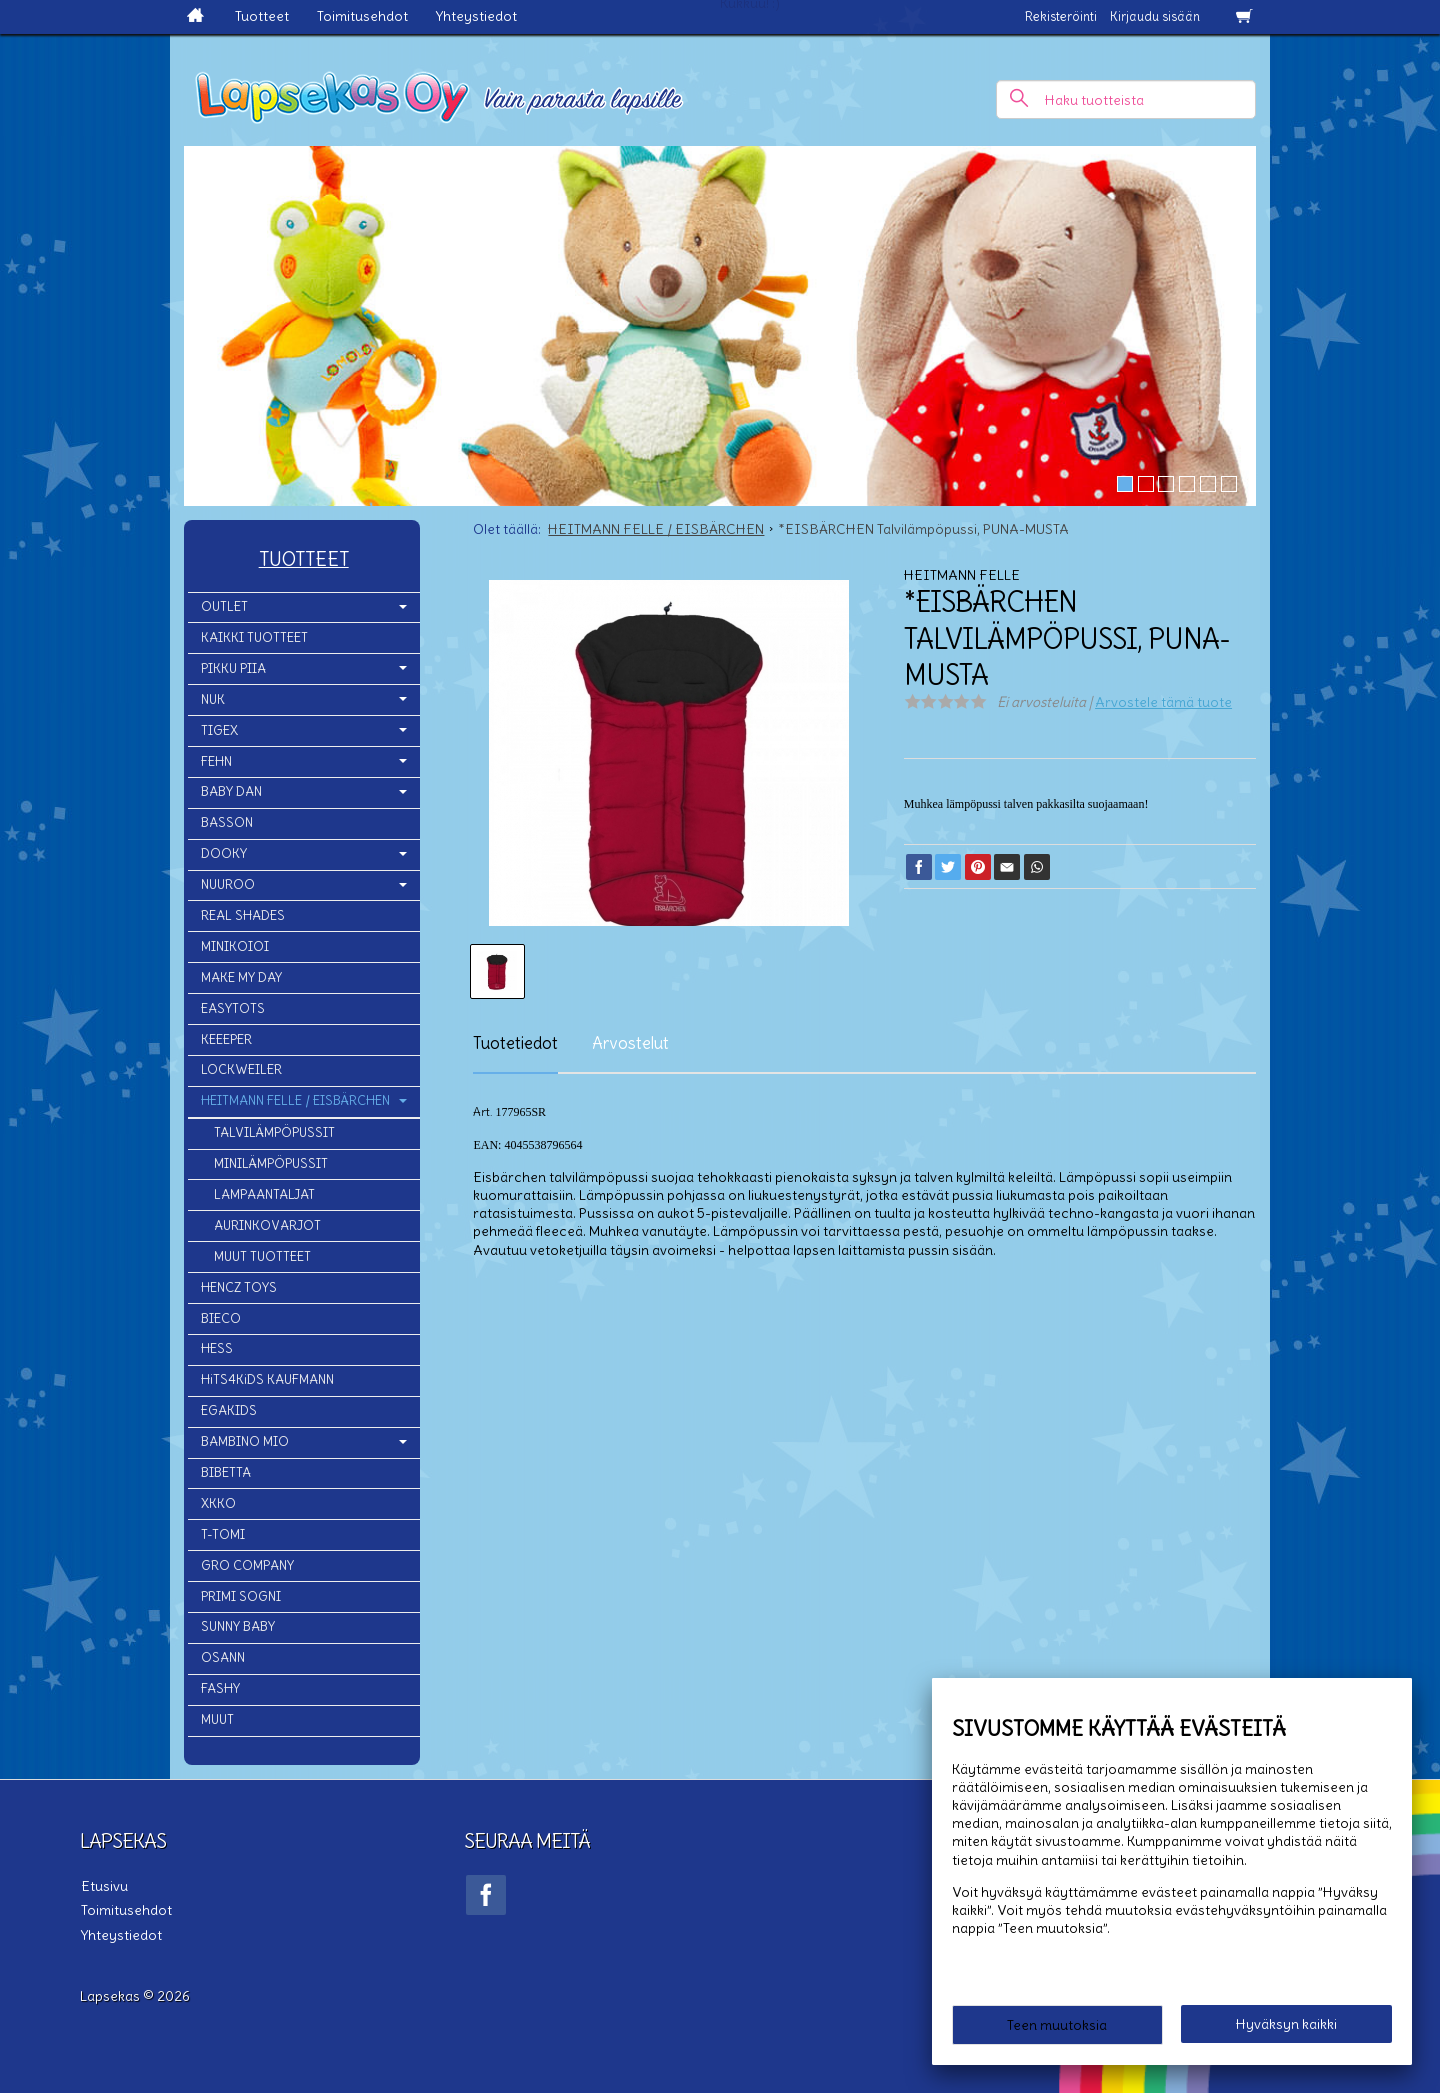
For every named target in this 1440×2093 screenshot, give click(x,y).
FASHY (220, 1688)
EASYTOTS (233, 1008)
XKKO (218, 1503)
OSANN (223, 1657)
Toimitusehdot (362, 16)
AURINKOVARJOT (267, 1225)
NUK (213, 699)
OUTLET (224, 606)
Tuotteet (262, 16)
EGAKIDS (229, 1410)
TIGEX (219, 730)
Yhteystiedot (476, 16)
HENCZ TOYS (239, 1287)
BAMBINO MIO (245, 1441)
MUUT (217, 1719)
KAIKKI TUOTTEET (254, 637)
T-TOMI (223, 1534)
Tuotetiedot (515, 1043)
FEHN (216, 761)
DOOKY (224, 853)
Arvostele (1163, 702)
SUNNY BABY (238, 1626)
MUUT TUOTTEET (262, 1256)
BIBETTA (226, 1472)
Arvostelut (630, 1043)
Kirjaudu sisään (1155, 16)
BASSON (227, 822)
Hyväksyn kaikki (1286, 2024)
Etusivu (103, 1885)
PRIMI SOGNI (241, 1596)
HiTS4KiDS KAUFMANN (267, 1379)
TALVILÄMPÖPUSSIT (274, 1132)
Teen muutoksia (1057, 2025)
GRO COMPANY (247, 1565)
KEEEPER (226, 1039)
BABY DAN (231, 791)
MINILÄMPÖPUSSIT (271, 1163)
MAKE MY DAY (241, 977)
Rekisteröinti (1061, 16)
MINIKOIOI (235, 946)
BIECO (221, 1318)
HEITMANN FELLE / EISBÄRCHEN (295, 1100)
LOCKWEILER (241, 1069)
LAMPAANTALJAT (264, 1194)
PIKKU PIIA (233, 668)
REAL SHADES (243, 915)
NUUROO (228, 884)
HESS (217, 1348)
